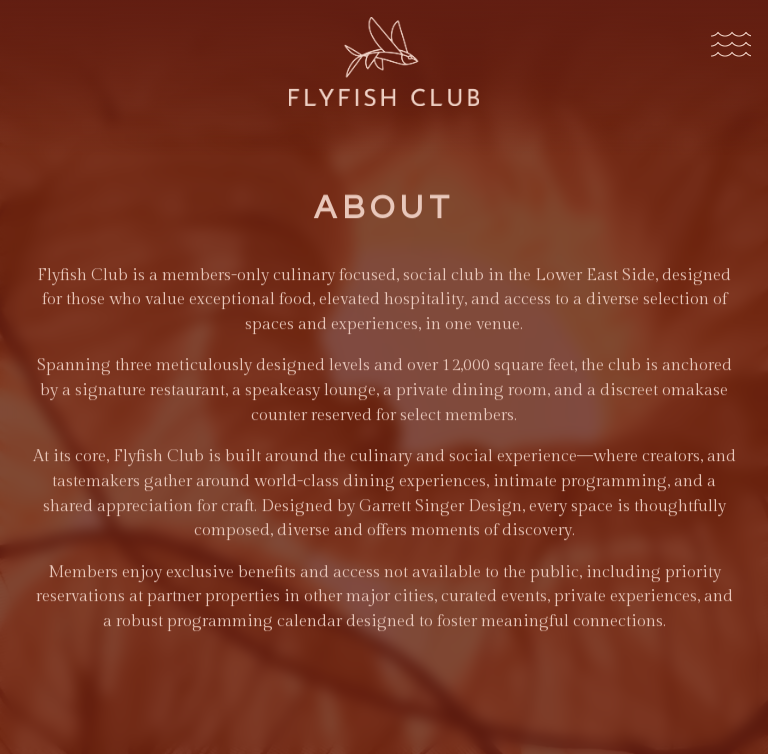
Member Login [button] (384, 733)
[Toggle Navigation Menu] (730, 46)
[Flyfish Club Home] (384, 60)
